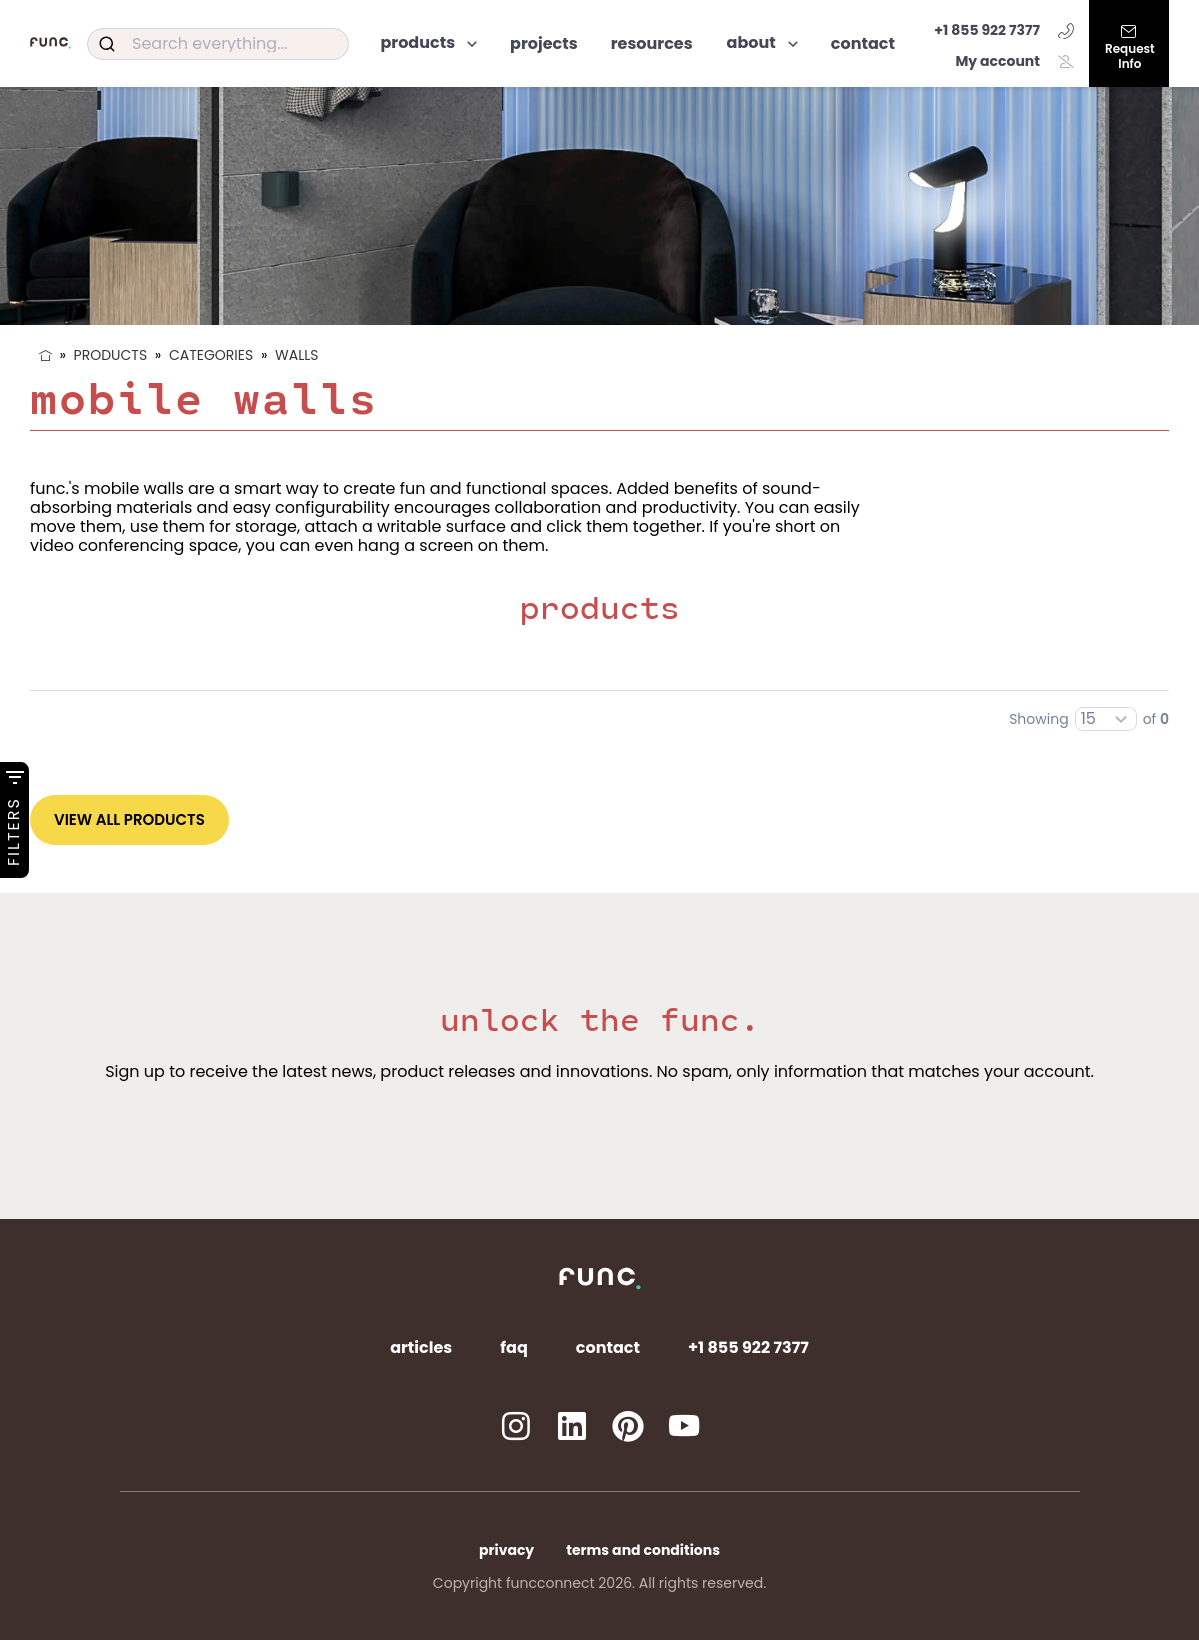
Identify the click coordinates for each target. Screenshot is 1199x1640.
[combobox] (218, 44)
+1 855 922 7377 (1004, 30)
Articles (421, 1347)
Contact (608, 1347)
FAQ (514, 1347)
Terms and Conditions (643, 1550)
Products (111, 355)
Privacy (506, 1550)
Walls (296, 355)
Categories (211, 355)
